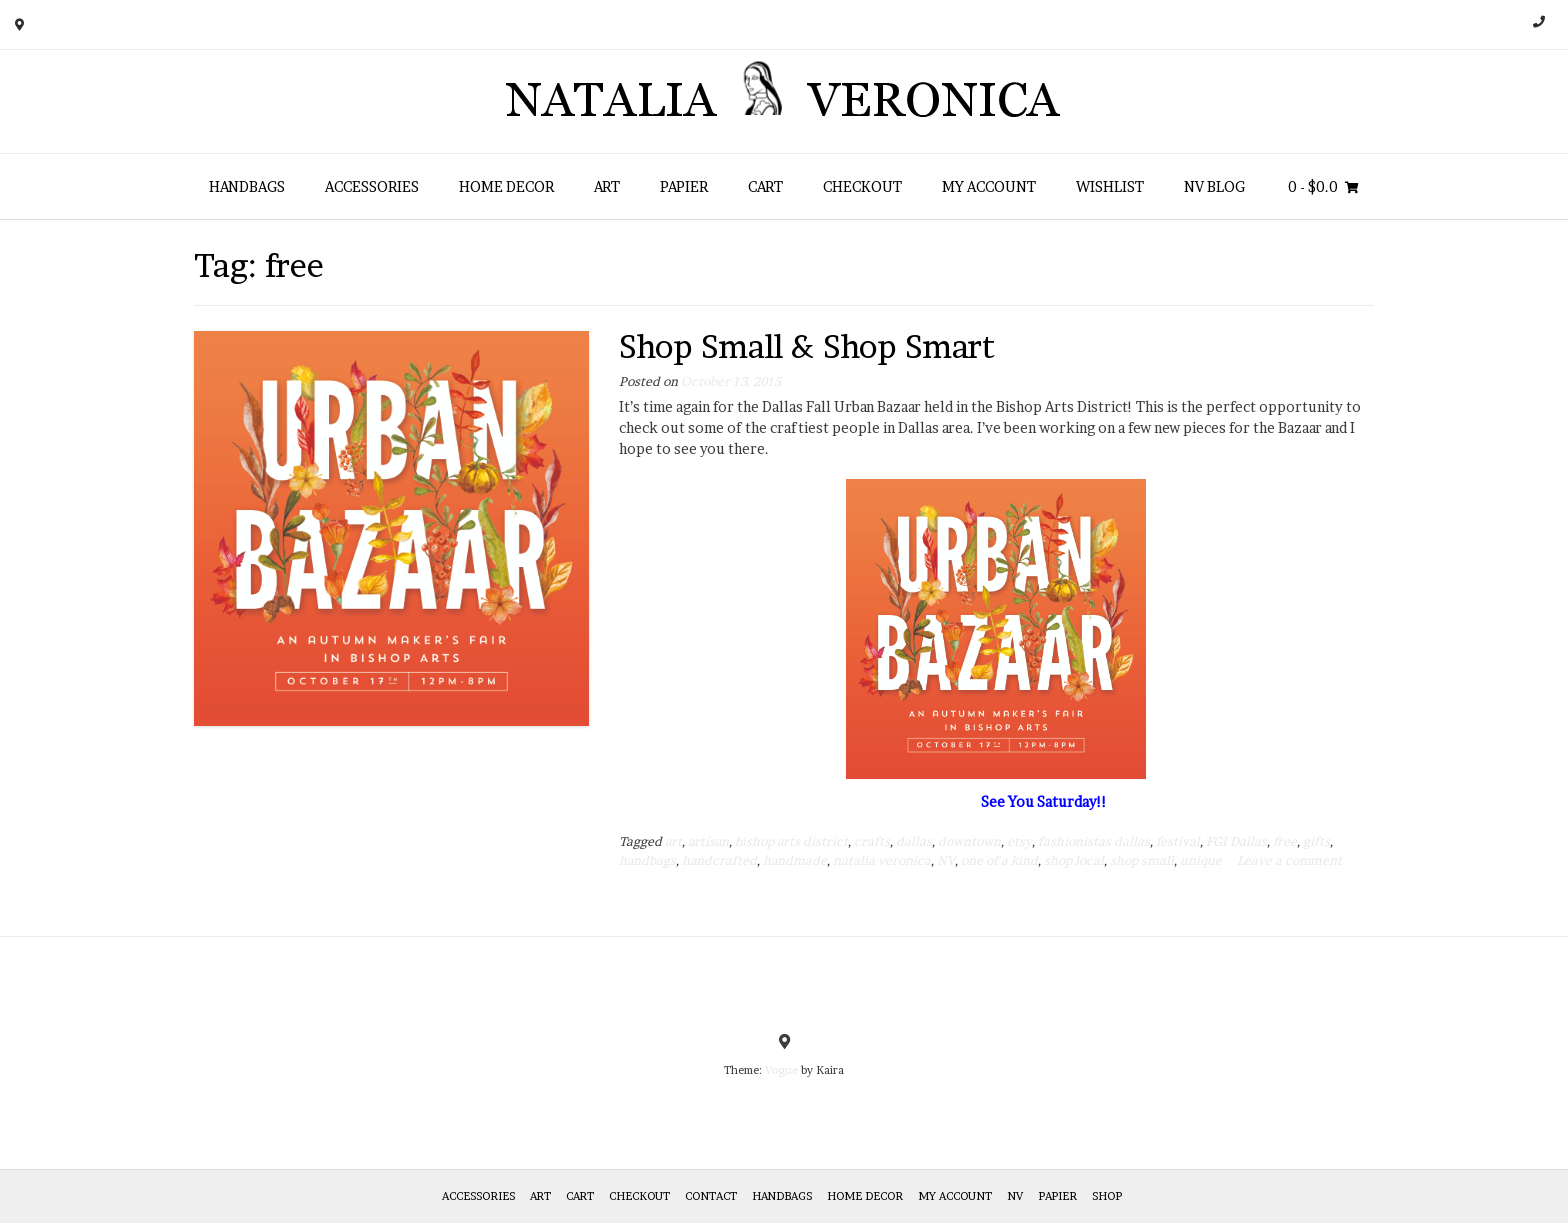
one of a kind (999, 860)
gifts (1316, 841)
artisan (708, 841)
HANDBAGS (247, 186)
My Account (989, 186)
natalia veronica (882, 860)
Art (607, 186)
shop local (1074, 860)
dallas (914, 841)
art (673, 841)
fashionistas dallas (1094, 841)
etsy (1019, 841)
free (1285, 841)
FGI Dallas (1236, 841)
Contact (711, 1196)
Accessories (372, 186)
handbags (647, 860)
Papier (684, 186)
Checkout (862, 186)
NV (946, 860)
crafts (872, 841)
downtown (969, 841)
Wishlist (1110, 186)
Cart (765, 186)
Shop (1107, 1196)
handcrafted (719, 860)
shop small (1142, 860)
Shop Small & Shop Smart (807, 346)
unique (1201, 860)
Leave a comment (1289, 860)
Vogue (781, 1070)
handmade (795, 860)
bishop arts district (791, 841)
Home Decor (506, 186)
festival (1178, 841)
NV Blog (1214, 186)
